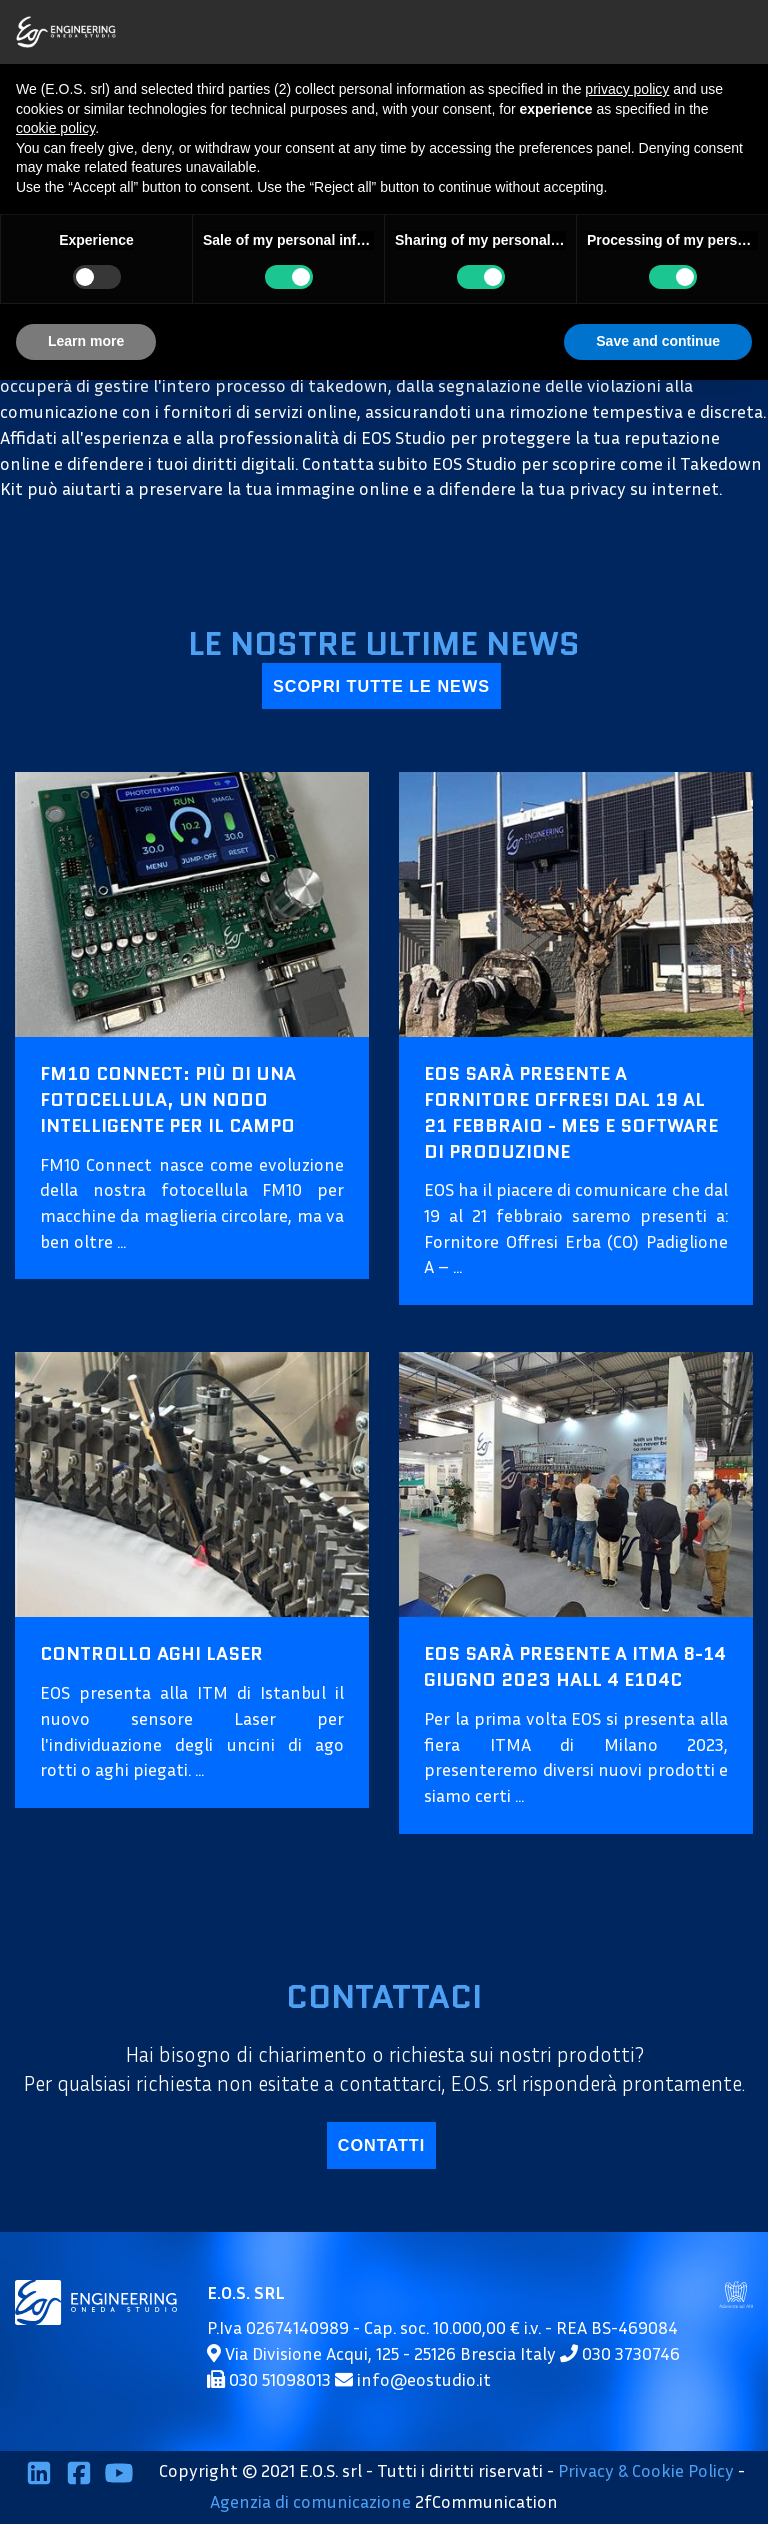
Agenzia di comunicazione (310, 2501)
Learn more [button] (86, 341)
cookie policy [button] (55, 128)
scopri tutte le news (381, 686)
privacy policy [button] (627, 89)
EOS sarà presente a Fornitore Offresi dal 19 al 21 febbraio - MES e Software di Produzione (571, 1112)
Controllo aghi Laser (151, 1654)
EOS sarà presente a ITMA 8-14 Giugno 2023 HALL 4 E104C (575, 1667)
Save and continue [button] (658, 341)
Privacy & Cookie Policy (646, 2470)
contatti (381, 2145)
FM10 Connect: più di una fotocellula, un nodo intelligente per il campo (168, 1099)
